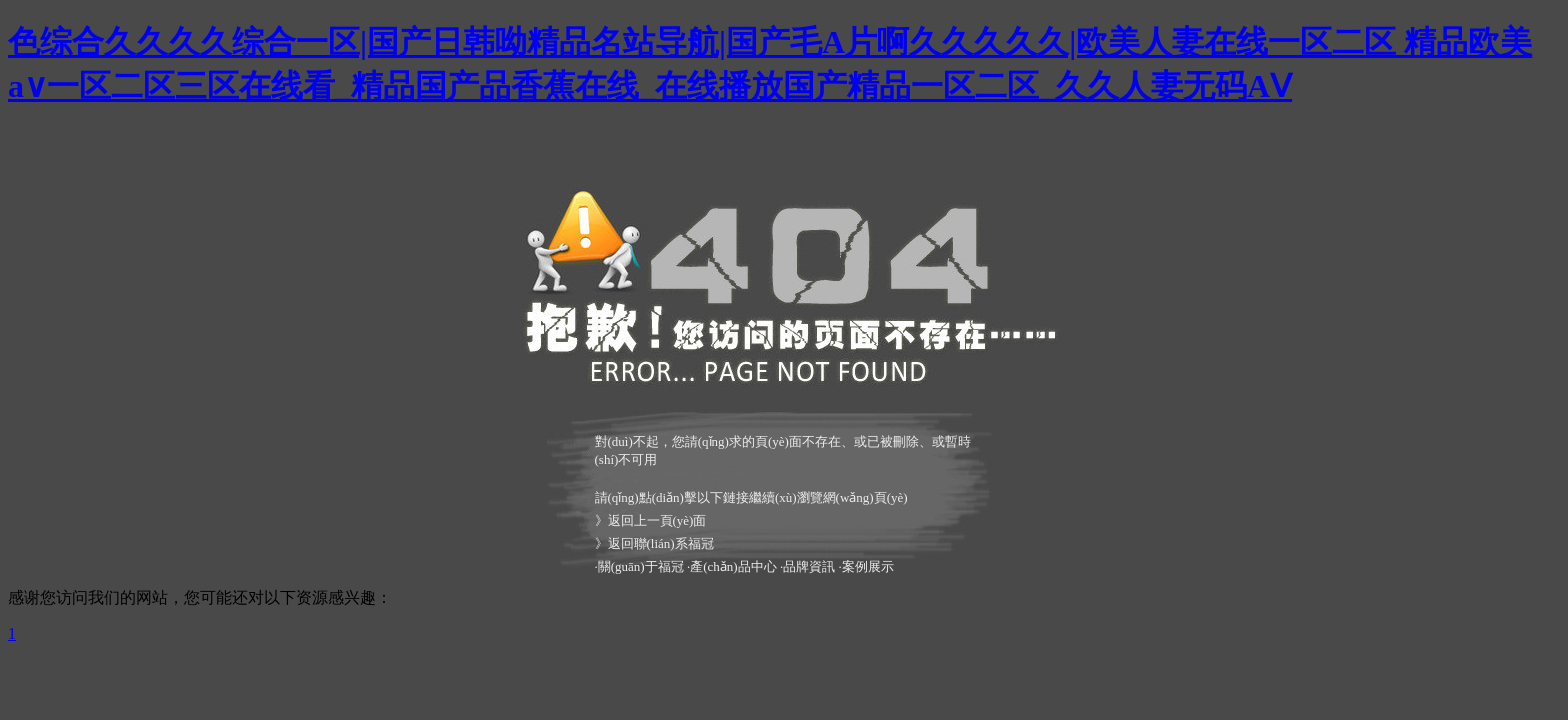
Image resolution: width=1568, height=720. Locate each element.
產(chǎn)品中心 (733, 566)
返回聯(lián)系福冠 (661, 543)
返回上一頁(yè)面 (657, 520)
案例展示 (868, 566)
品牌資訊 (809, 566)
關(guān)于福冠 (641, 566)
